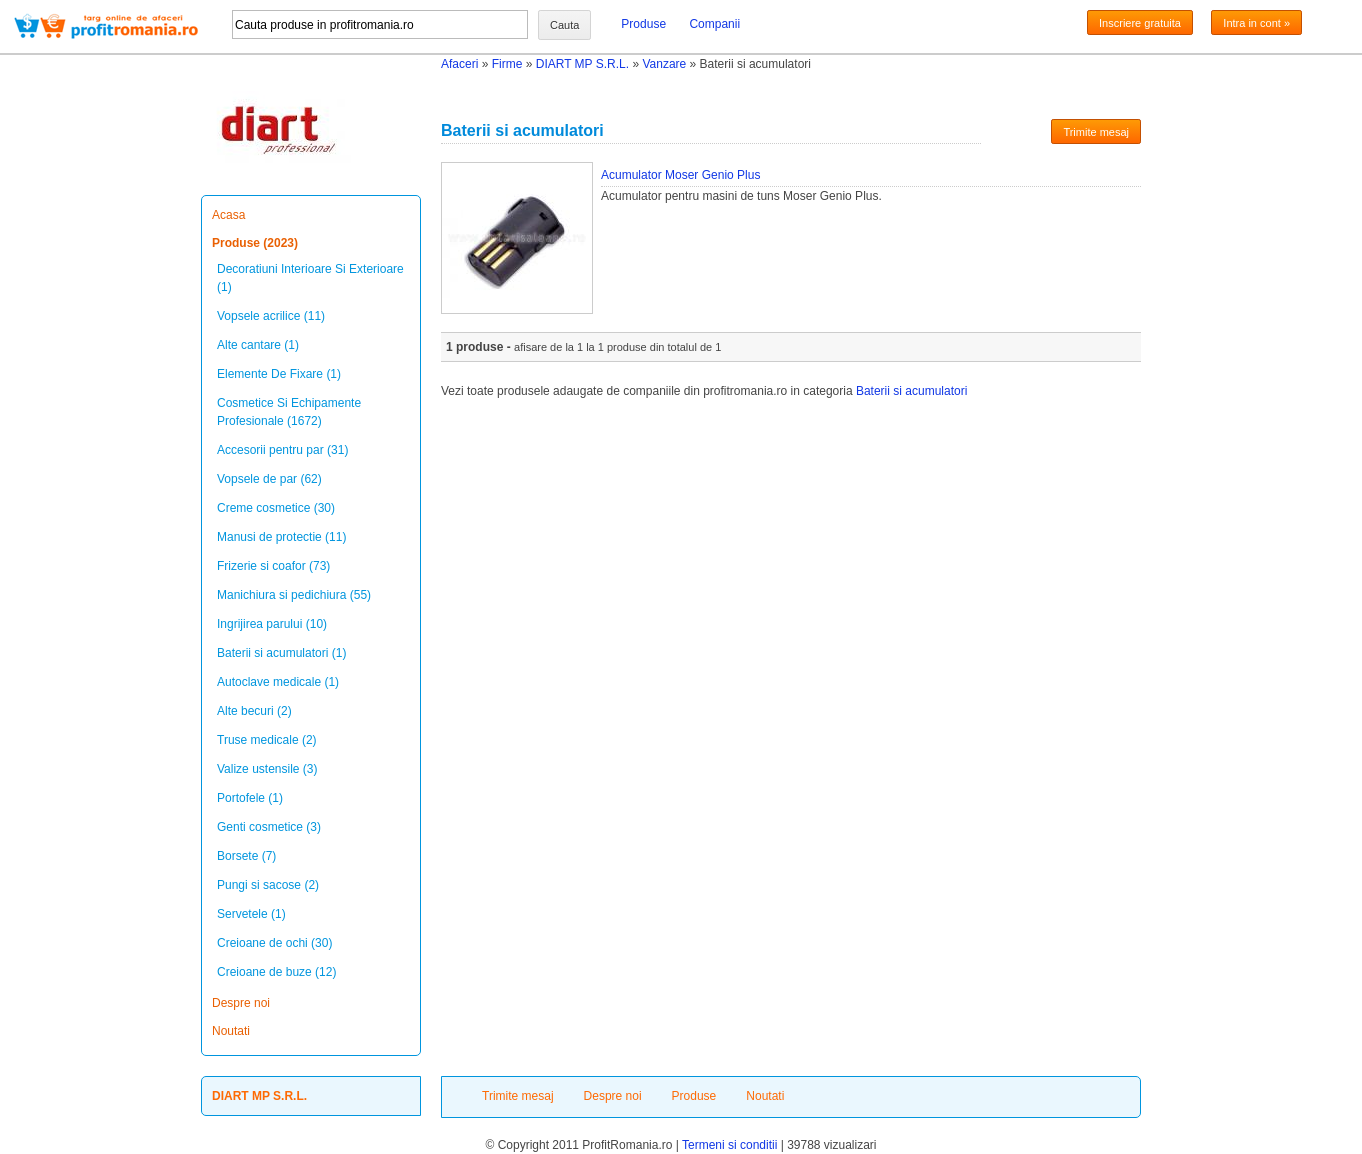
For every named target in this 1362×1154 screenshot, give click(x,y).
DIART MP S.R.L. (582, 64)
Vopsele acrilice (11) (271, 316)
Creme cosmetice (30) (276, 508)
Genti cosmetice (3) (269, 827)
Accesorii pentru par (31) (282, 450)
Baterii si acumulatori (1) (281, 653)
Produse (643, 24)
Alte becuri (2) (254, 711)
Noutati (231, 1031)
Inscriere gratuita (1140, 23)
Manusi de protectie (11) (281, 537)
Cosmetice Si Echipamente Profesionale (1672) (289, 412)
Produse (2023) (255, 243)
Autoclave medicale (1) (278, 682)
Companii (714, 24)
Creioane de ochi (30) (274, 943)
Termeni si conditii (729, 1145)
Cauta (564, 25)
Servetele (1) (251, 914)
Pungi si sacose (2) (268, 885)
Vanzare (664, 64)
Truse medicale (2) (267, 740)
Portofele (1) (250, 798)
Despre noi (241, 1003)
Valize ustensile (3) (267, 769)
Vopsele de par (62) (269, 479)
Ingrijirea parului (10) (272, 624)
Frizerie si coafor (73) (273, 566)
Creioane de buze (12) (276, 972)
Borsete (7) (246, 856)
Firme (507, 64)
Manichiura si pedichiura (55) (294, 595)
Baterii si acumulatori (911, 391)
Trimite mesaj (1096, 132)
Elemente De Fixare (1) (279, 374)
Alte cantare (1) (258, 345)
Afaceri (459, 64)
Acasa (228, 215)
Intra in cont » (1256, 23)
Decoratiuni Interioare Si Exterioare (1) (310, 278)
